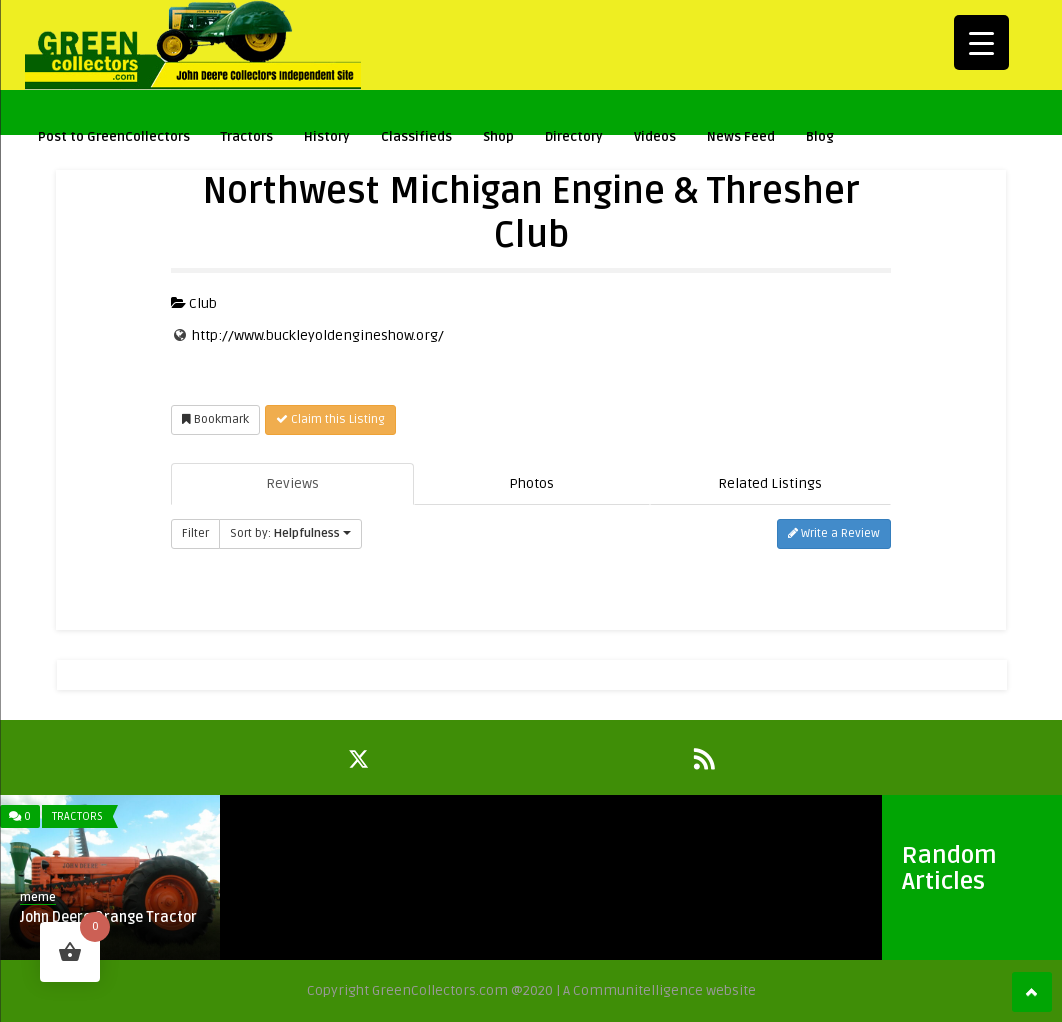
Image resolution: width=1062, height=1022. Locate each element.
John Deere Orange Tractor (108, 917)
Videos (655, 137)
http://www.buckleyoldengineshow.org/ (318, 335)
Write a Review (834, 533)
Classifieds (416, 137)
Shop (498, 137)
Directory (574, 137)
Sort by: (290, 533)
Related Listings (770, 483)
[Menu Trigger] (981, 42)
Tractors (247, 137)
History (327, 137)
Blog (820, 137)
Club (194, 303)
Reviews (292, 483)
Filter (195, 533)
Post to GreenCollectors (114, 137)
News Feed (741, 137)
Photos (531, 483)
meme (38, 897)
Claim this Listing (330, 419)
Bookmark (215, 419)
